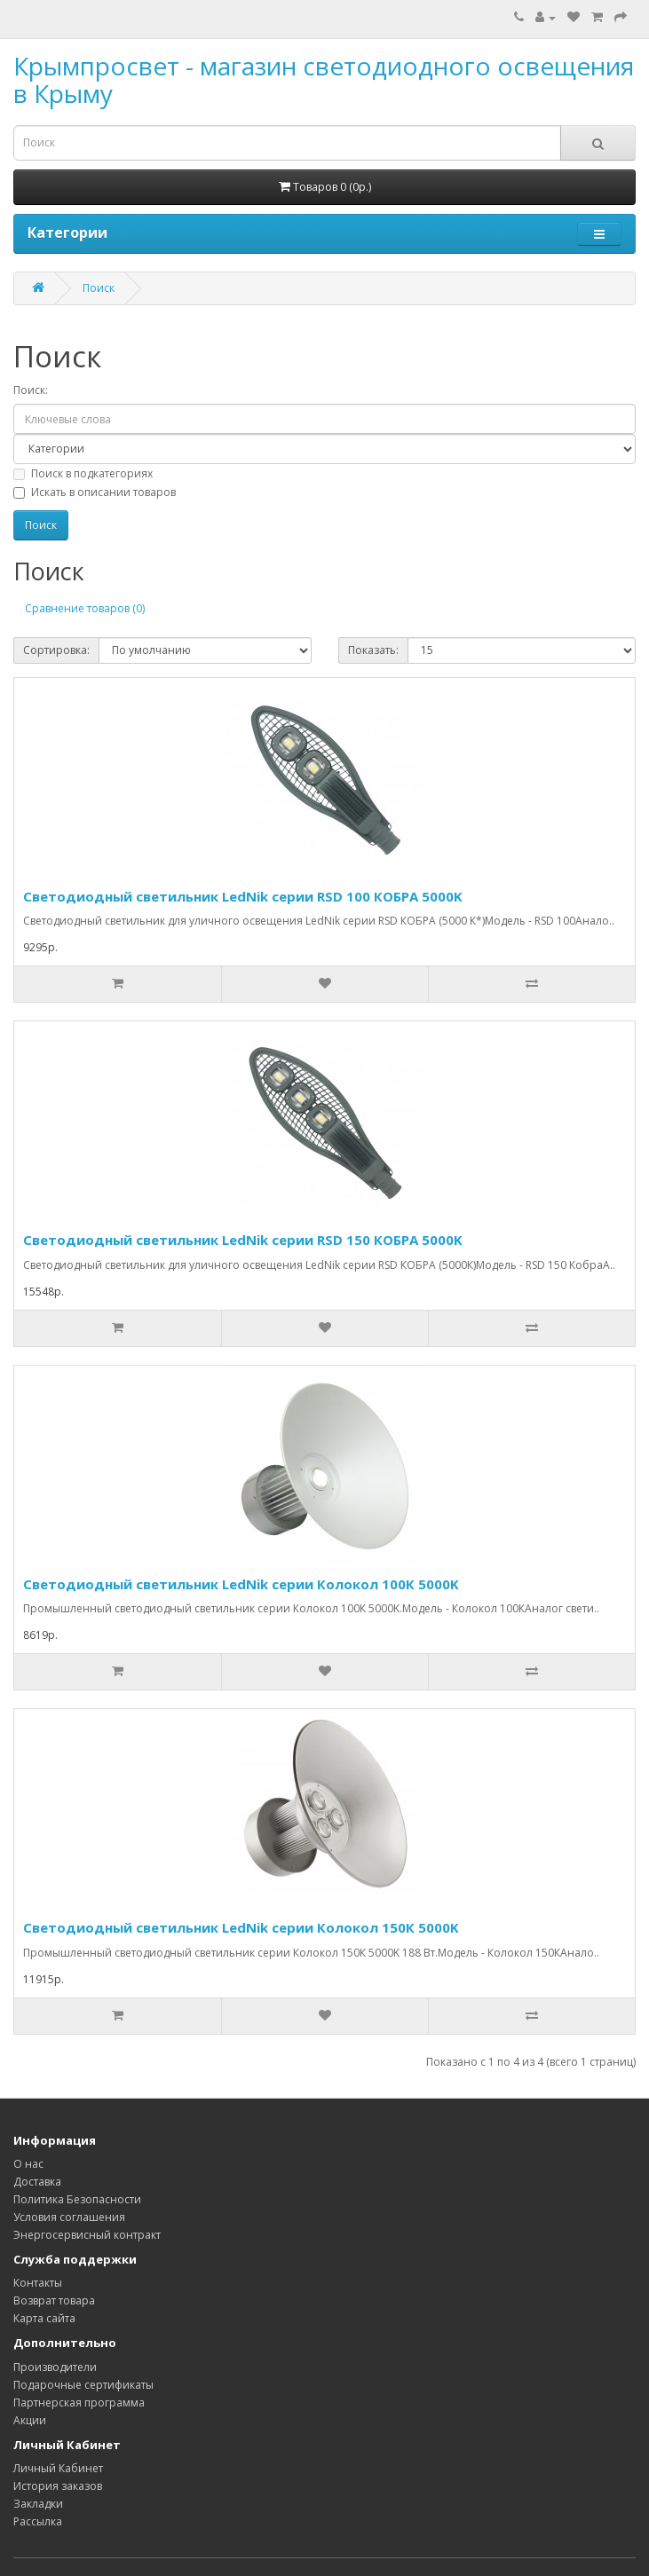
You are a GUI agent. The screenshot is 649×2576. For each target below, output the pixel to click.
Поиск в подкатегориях (83, 473)
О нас (28, 2163)
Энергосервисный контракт (87, 2234)
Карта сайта (44, 2318)
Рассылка (37, 2521)
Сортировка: (56, 650)
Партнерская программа (79, 2402)
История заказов (57, 2485)
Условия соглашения (69, 2217)
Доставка (37, 2181)
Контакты (37, 2282)
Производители (55, 2367)
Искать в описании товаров (94, 492)
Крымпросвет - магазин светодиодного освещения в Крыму (323, 79)
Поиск (99, 287)
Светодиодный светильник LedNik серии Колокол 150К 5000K (241, 1927)
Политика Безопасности (77, 2199)
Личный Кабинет (58, 2468)
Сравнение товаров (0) (85, 608)
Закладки (38, 2503)
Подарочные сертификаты (83, 2384)
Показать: (373, 650)
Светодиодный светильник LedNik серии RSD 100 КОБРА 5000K (243, 896)
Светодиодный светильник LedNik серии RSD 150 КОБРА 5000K (243, 1240)
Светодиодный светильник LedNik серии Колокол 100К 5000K (241, 1584)
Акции (29, 2420)
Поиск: (30, 390)
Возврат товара (54, 2300)
